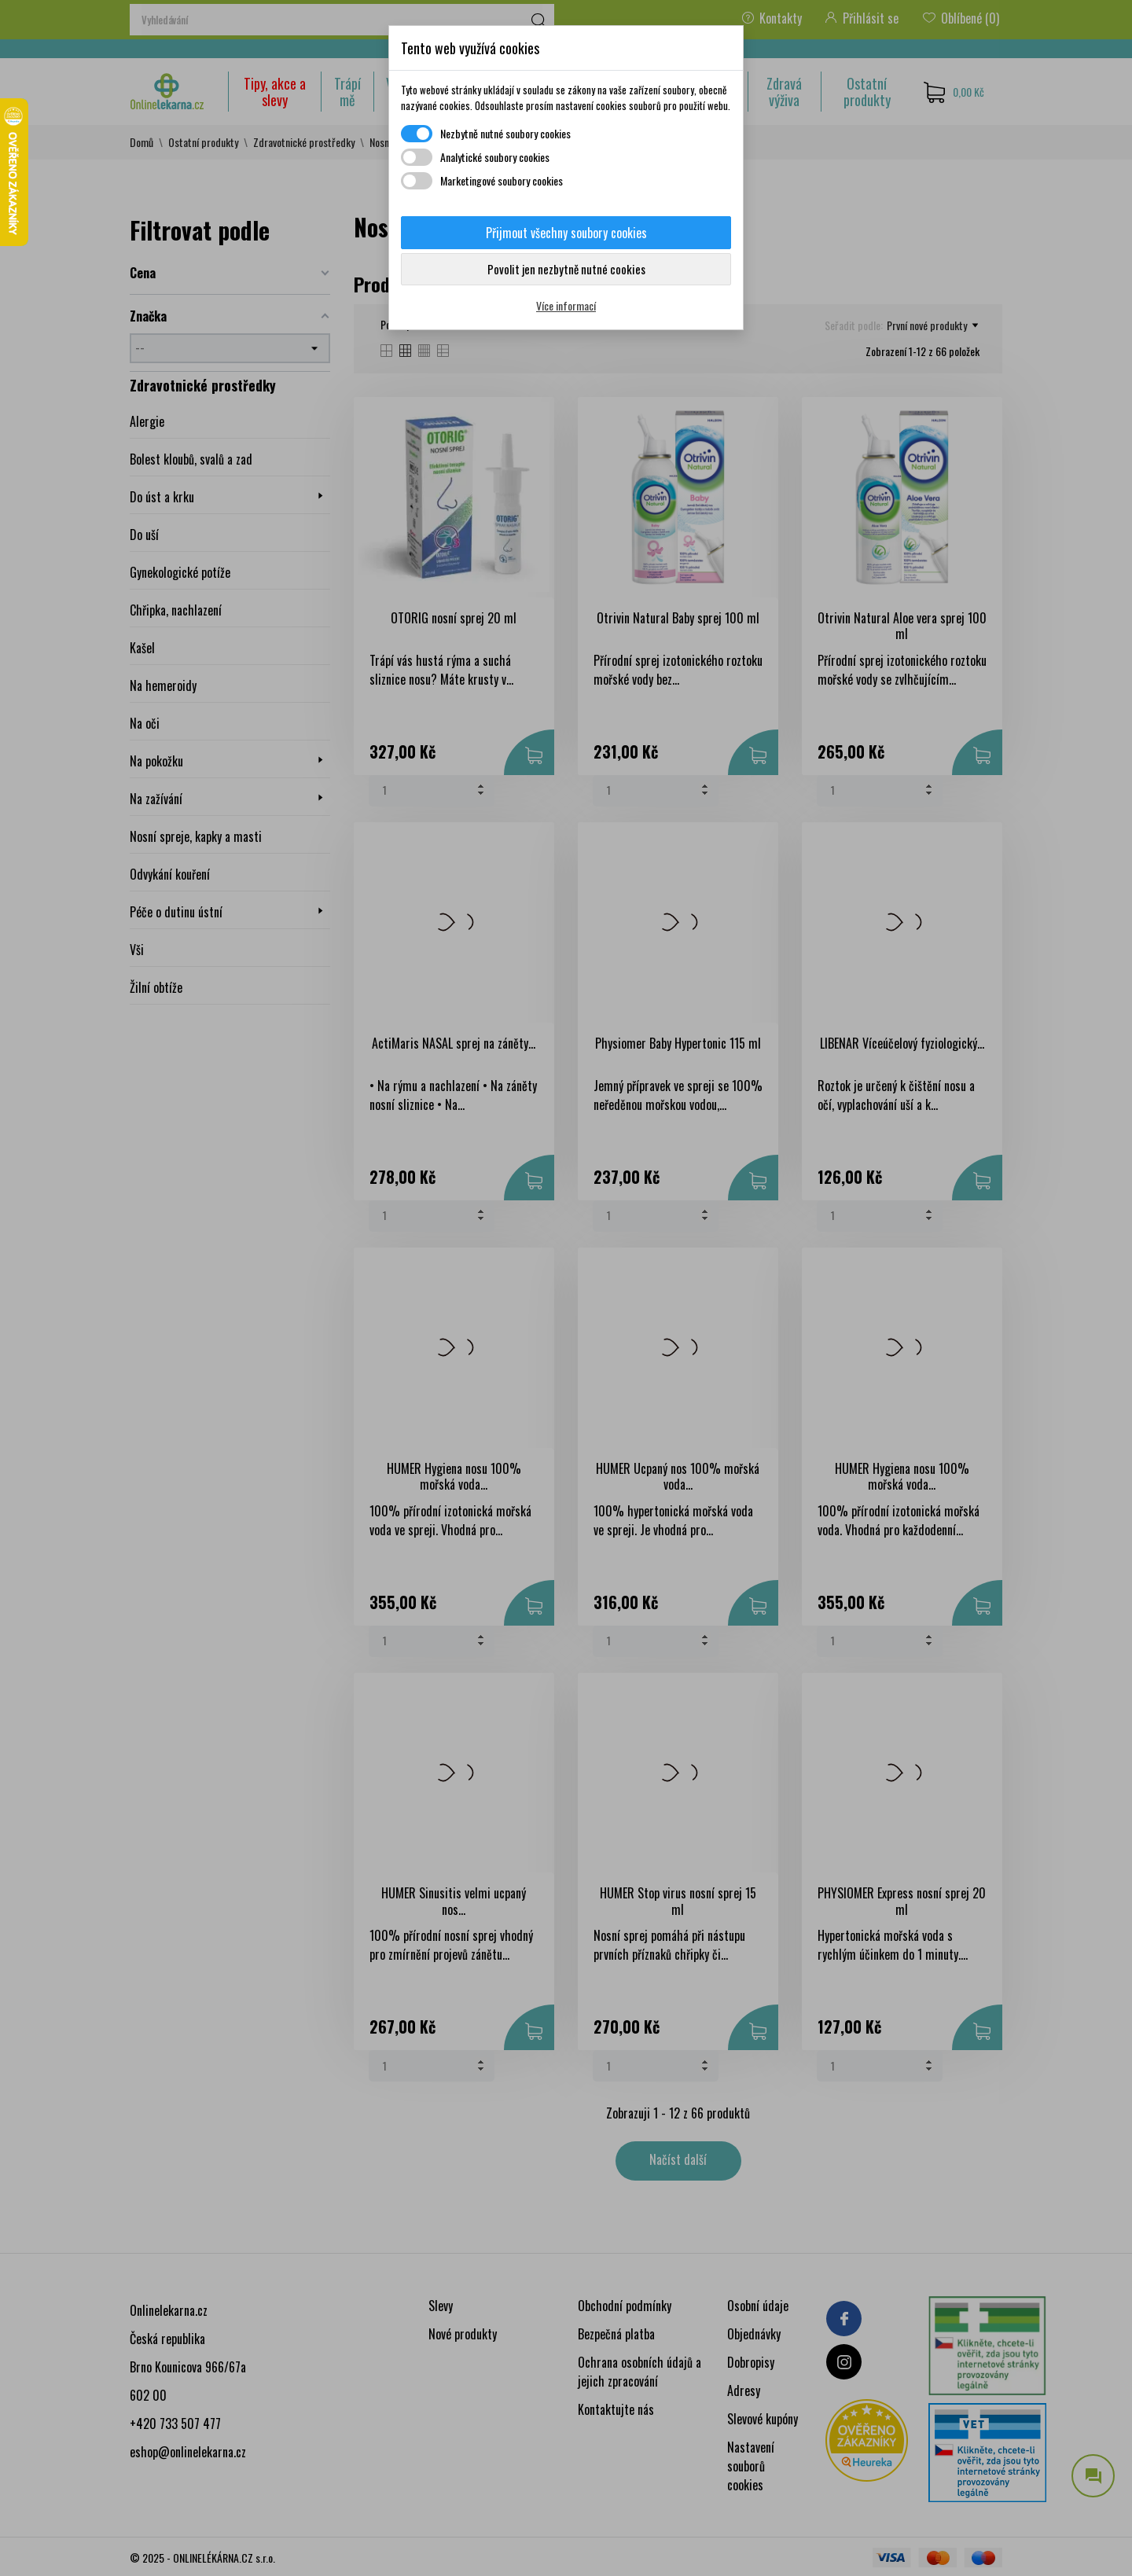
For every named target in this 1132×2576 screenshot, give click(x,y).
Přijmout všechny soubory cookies (566, 232)
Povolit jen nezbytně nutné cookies (566, 268)
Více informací (566, 305)
